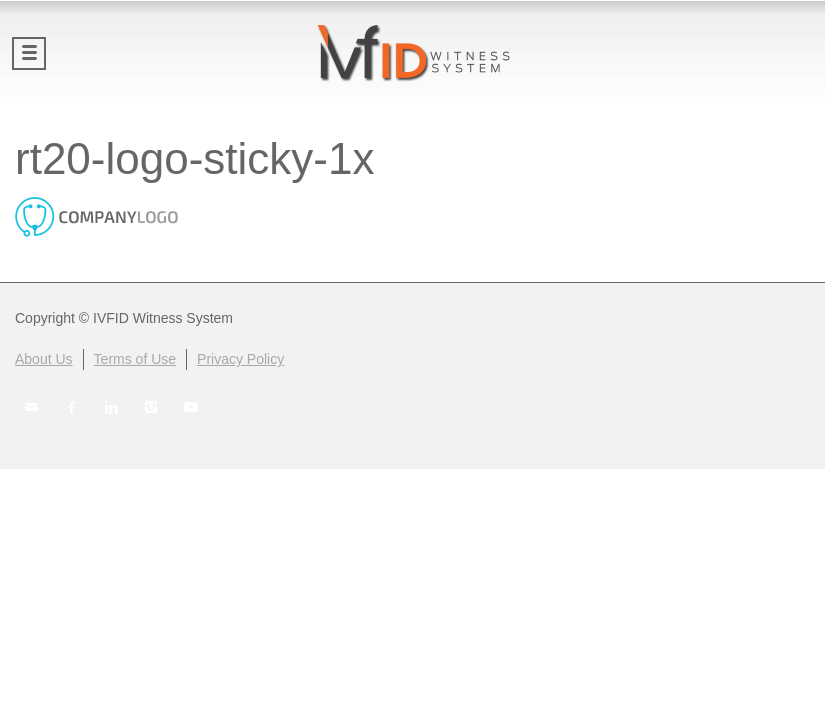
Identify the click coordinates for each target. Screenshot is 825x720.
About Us (44, 359)
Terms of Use (135, 359)
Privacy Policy (240, 359)
